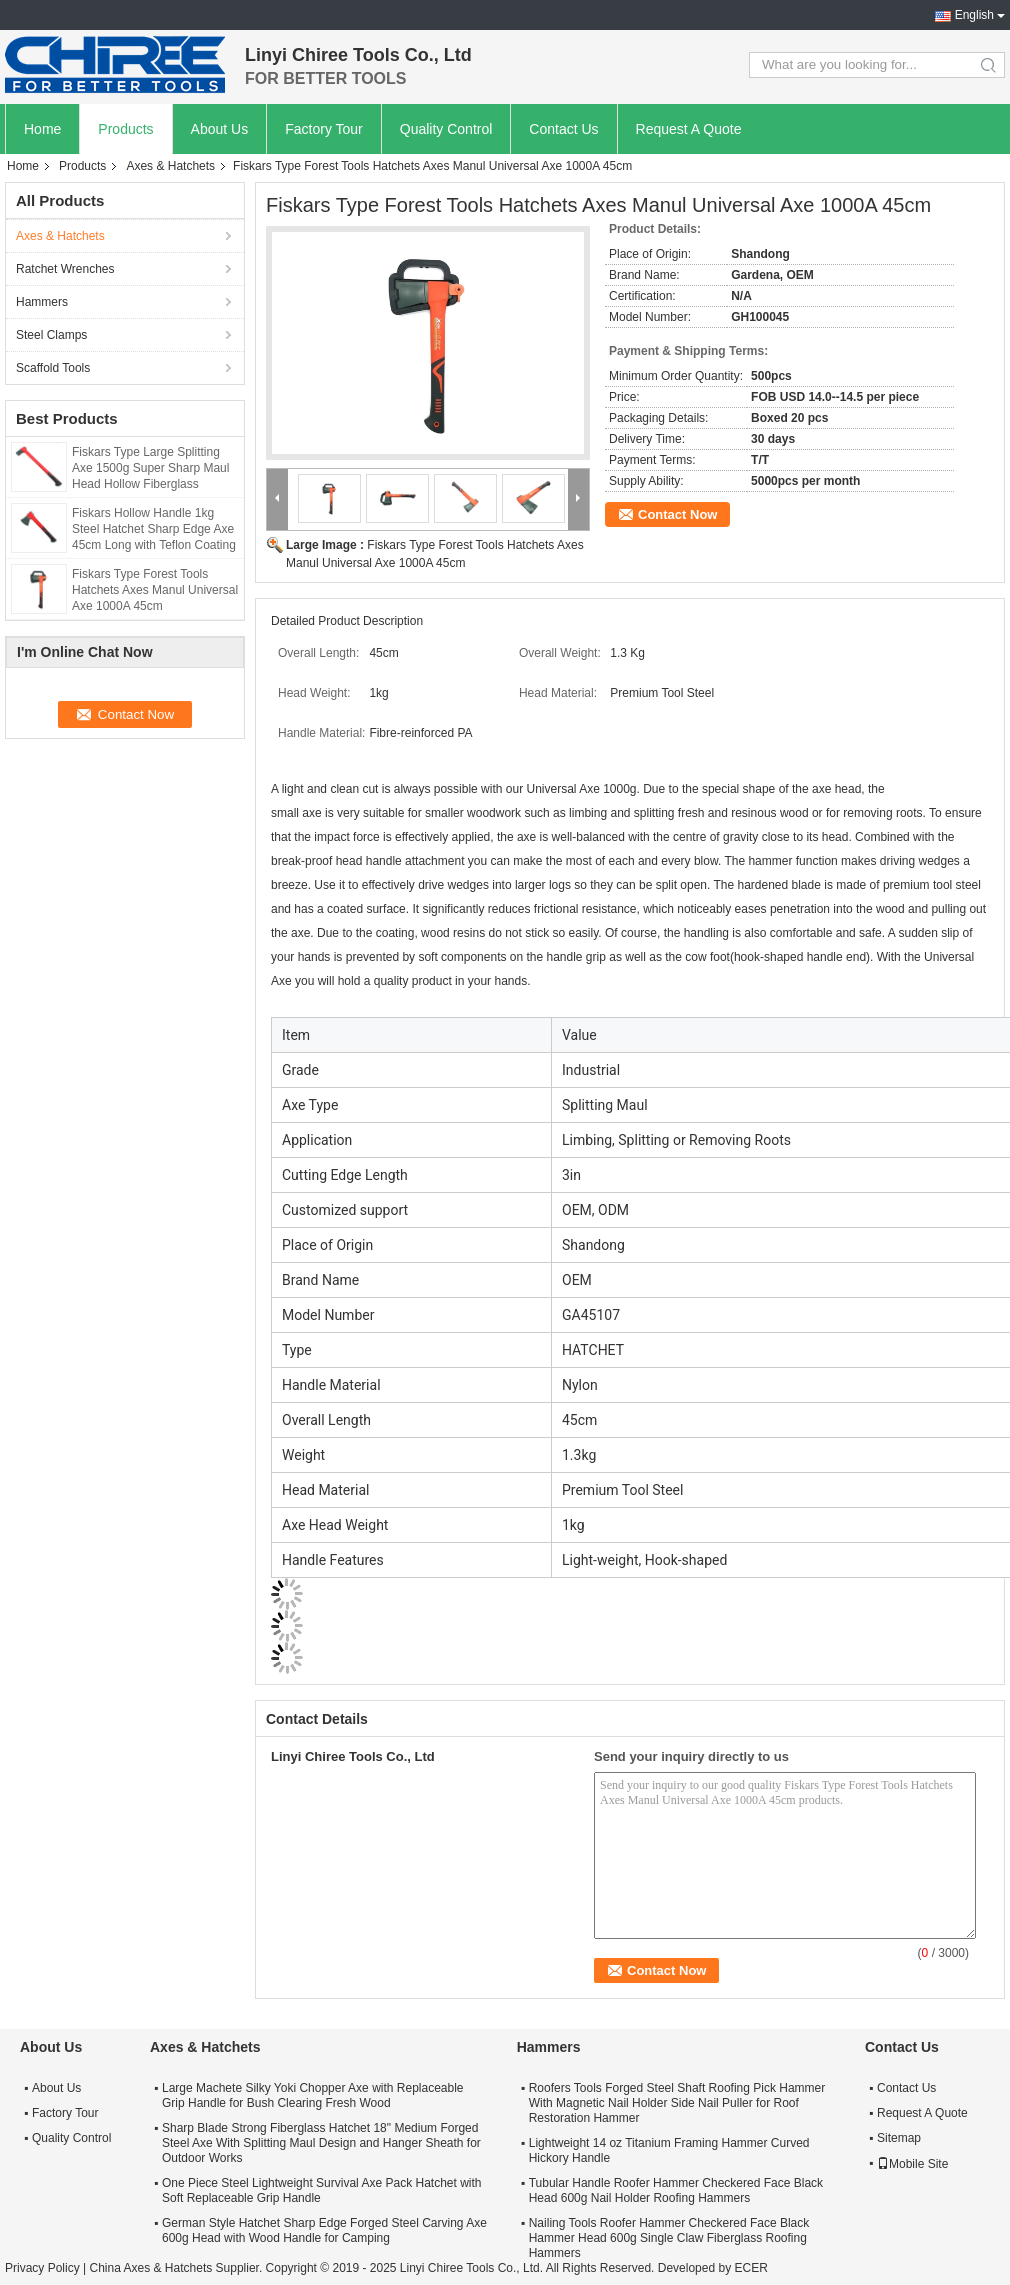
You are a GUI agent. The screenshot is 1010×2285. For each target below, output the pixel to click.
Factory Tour (324, 129)
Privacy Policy (42, 2268)
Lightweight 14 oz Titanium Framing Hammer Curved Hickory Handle (669, 2150)
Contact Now (677, 514)
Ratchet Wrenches (65, 269)
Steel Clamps (51, 335)
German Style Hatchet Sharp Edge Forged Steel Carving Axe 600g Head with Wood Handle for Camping (324, 2230)
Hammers (42, 302)
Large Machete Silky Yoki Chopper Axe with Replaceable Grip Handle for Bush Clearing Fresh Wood (313, 2095)
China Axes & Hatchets (150, 2268)
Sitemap (899, 2138)
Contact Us (563, 129)
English (974, 15)
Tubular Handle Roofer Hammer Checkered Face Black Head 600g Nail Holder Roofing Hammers (676, 2190)
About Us (220, 129)
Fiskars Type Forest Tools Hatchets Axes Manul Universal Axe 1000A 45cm (155, 590)
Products (125, 129)
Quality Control (446, 129)
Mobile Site (912, 2164)
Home (42, 129)
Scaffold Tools (53, 368)
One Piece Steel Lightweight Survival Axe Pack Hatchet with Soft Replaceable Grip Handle (322, 2190)
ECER (750, 2268)
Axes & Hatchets (170, 166)
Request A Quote (689, 129)
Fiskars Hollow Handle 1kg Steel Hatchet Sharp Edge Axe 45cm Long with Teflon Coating (154, 529)
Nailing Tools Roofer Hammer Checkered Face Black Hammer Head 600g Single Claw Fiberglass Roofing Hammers (669, 2238)
